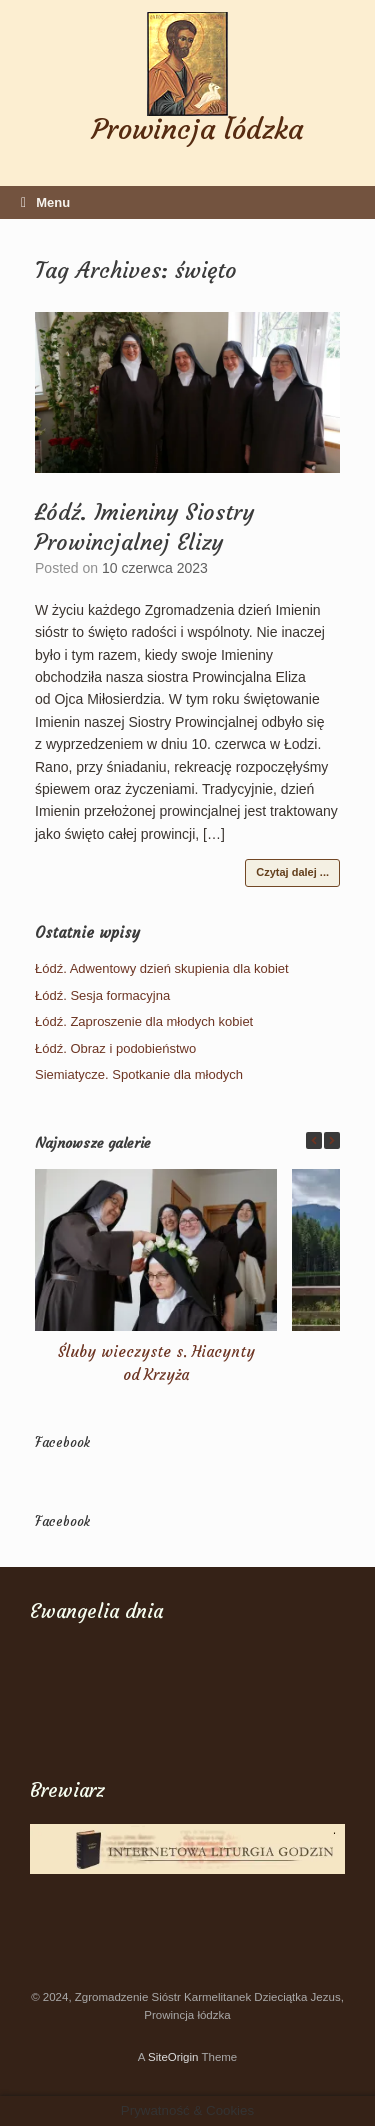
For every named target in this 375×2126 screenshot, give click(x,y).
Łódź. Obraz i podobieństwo (115, 1048)
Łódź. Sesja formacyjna (102, 995)
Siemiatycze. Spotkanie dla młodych (139, 1074)
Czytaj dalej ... (292, 872)
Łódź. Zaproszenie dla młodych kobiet (144, 1021)
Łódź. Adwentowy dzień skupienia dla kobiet (162, 968)
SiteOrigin (173, 2057)
